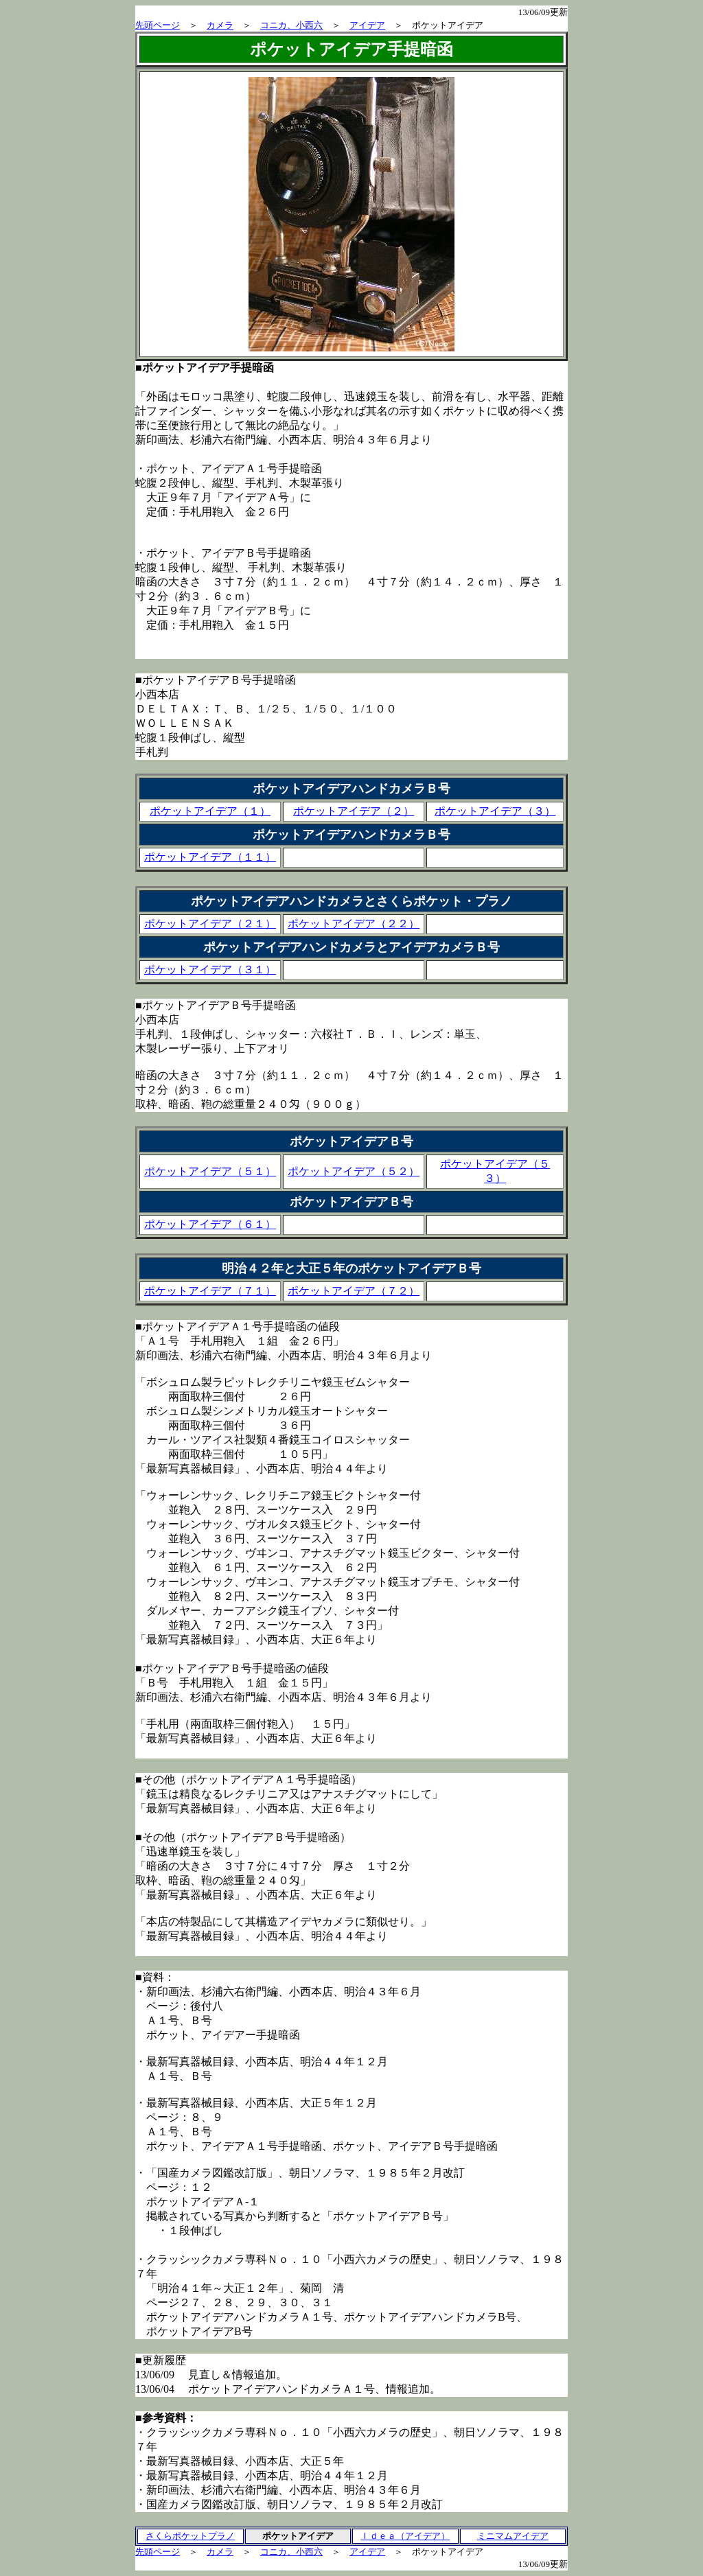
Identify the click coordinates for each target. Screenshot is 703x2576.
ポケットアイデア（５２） (353, 1171)
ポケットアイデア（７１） (210, 1291)
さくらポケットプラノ (190, 2536)
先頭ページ (157, 25)
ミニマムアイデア (513, 2536)
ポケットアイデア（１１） (210, 857)
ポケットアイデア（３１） (210, 969)
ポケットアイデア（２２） (353, 923)
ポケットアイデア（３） (495, 811)
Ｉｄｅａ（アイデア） (405, 2536)
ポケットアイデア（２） (353, 811)
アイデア (367, 25)
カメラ (220, 25)
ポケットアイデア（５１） (210, 1171)
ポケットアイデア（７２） (353, 1291)
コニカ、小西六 (291, 25)
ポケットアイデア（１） (210, 811)
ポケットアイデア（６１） (210, 1224)
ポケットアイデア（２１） (210, 923)
